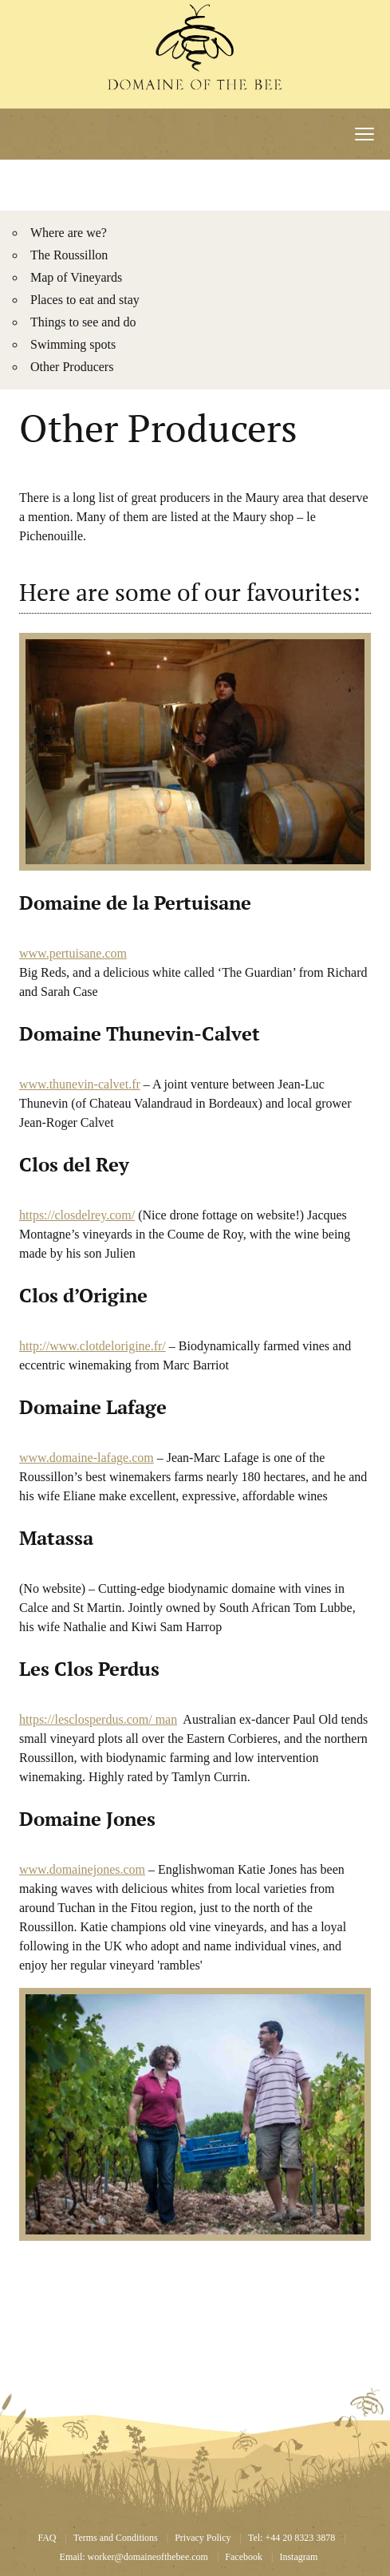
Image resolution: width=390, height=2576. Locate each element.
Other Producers (71, 366)
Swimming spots (73, 344)
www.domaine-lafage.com (86, 1457)
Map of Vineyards (76, 277)
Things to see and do (83, 322)
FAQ (46, 2537)
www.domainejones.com (82, 1869)
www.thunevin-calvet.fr (79, 1084)
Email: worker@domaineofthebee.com (134, 2556)
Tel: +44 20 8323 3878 (291, 2537)
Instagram (298, 2556)
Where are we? (68, 232)
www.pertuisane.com (73, 953)
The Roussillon (69, 255)
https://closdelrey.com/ (77, 1215)
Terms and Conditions (115, 2537)
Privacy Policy (202, 2537)
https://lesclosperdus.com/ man (98, 1719)
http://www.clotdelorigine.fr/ (92, 1346)
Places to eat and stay (85, 299)
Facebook (243, 2556)
